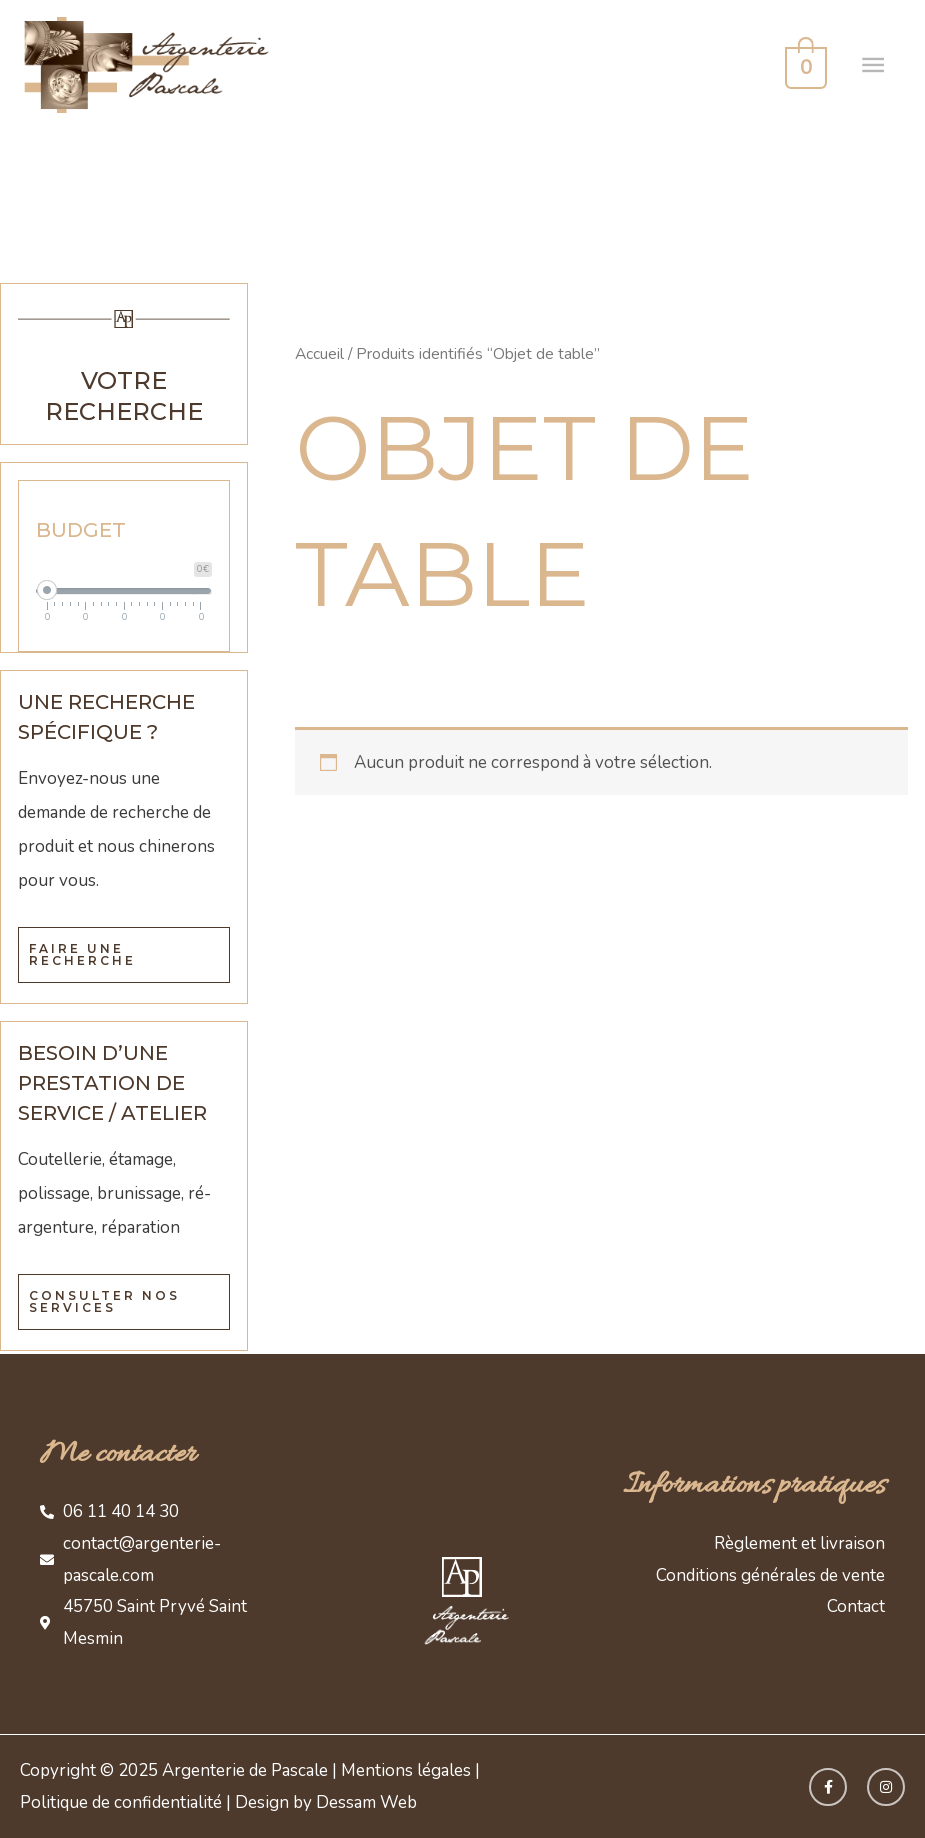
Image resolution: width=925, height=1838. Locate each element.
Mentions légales (406, 1770)
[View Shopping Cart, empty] (804, 65)
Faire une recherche (82, 954)
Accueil (319, 354)
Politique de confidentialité (121, 1802)
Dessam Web (366, 1802)
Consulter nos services (104, 1301)
